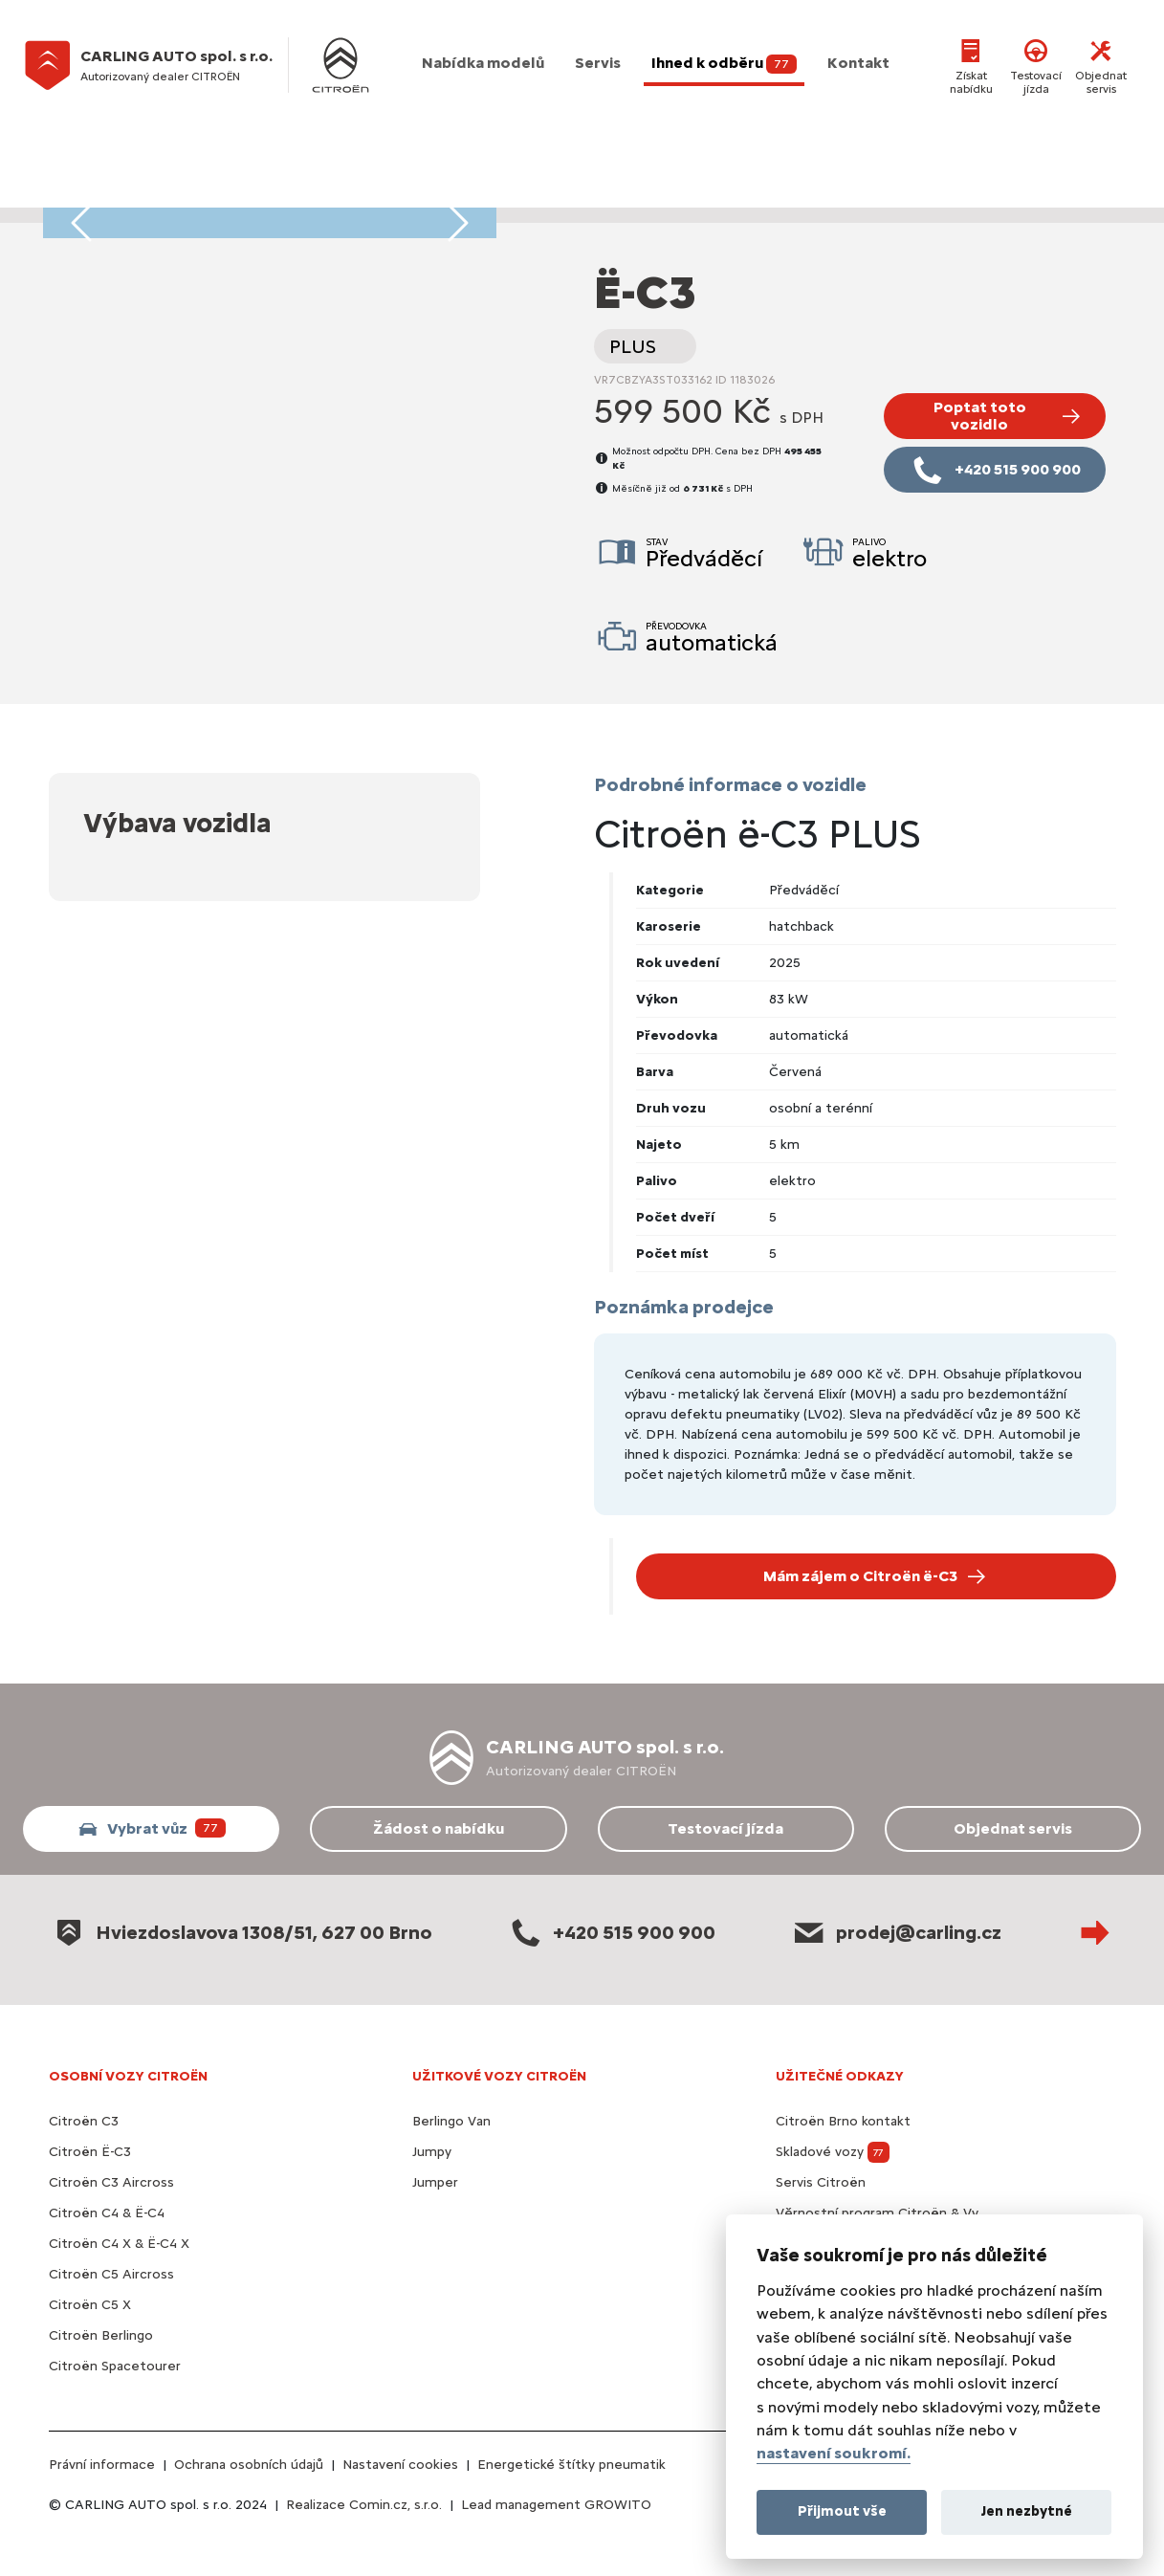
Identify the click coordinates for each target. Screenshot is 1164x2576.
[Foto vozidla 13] (356, 197)
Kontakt (858, 63)
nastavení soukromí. (834, 2453)
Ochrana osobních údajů (248, 2464)
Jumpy (431, 2152)
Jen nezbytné (1026, 2511)
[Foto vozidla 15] (391, 197)
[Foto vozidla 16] (409, 197)
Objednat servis (1101, 65)
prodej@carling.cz (895, 1932)
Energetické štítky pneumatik (571, 2464)
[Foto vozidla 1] (147, 197)
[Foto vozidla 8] (269, 197)
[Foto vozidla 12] (339, 197)
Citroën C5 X (90, 2305)
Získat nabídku (971, 65)
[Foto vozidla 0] (130, 197)
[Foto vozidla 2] (165, 197)
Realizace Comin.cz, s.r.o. (364, 2505)
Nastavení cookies (400, 2464)
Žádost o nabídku (438, 1828)
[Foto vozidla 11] (322, 197)
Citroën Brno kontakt (843, 2121)
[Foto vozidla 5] (217, 197)
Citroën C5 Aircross (111, 2274)
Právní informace (102, 2464)
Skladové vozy (833, 2152)
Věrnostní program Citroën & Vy (877, 2213)
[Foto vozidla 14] (374, 197)
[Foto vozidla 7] (252, 197)
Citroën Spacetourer (115, 2366)
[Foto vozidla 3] (182, 197)
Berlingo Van (451, 2121)
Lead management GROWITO (556, 2505)
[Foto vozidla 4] (200, 197)
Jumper (435, 2182)
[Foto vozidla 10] (304, 197)
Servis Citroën (821, 2182)
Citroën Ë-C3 (90, 2152)
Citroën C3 (84, 2121)
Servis (598, 63)
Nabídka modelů (483, 63)
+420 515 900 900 (611, 1932)
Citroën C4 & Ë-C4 (107, 2213)
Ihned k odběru (724, 64)
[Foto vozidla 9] (287, 197)
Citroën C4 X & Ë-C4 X (119, 2243)
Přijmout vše (842, 2511)
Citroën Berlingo (101, 2335)
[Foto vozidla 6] (234, 197)
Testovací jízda (1036, 65)
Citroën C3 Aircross (111, 2182)
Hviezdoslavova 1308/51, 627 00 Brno (241, 1932)
